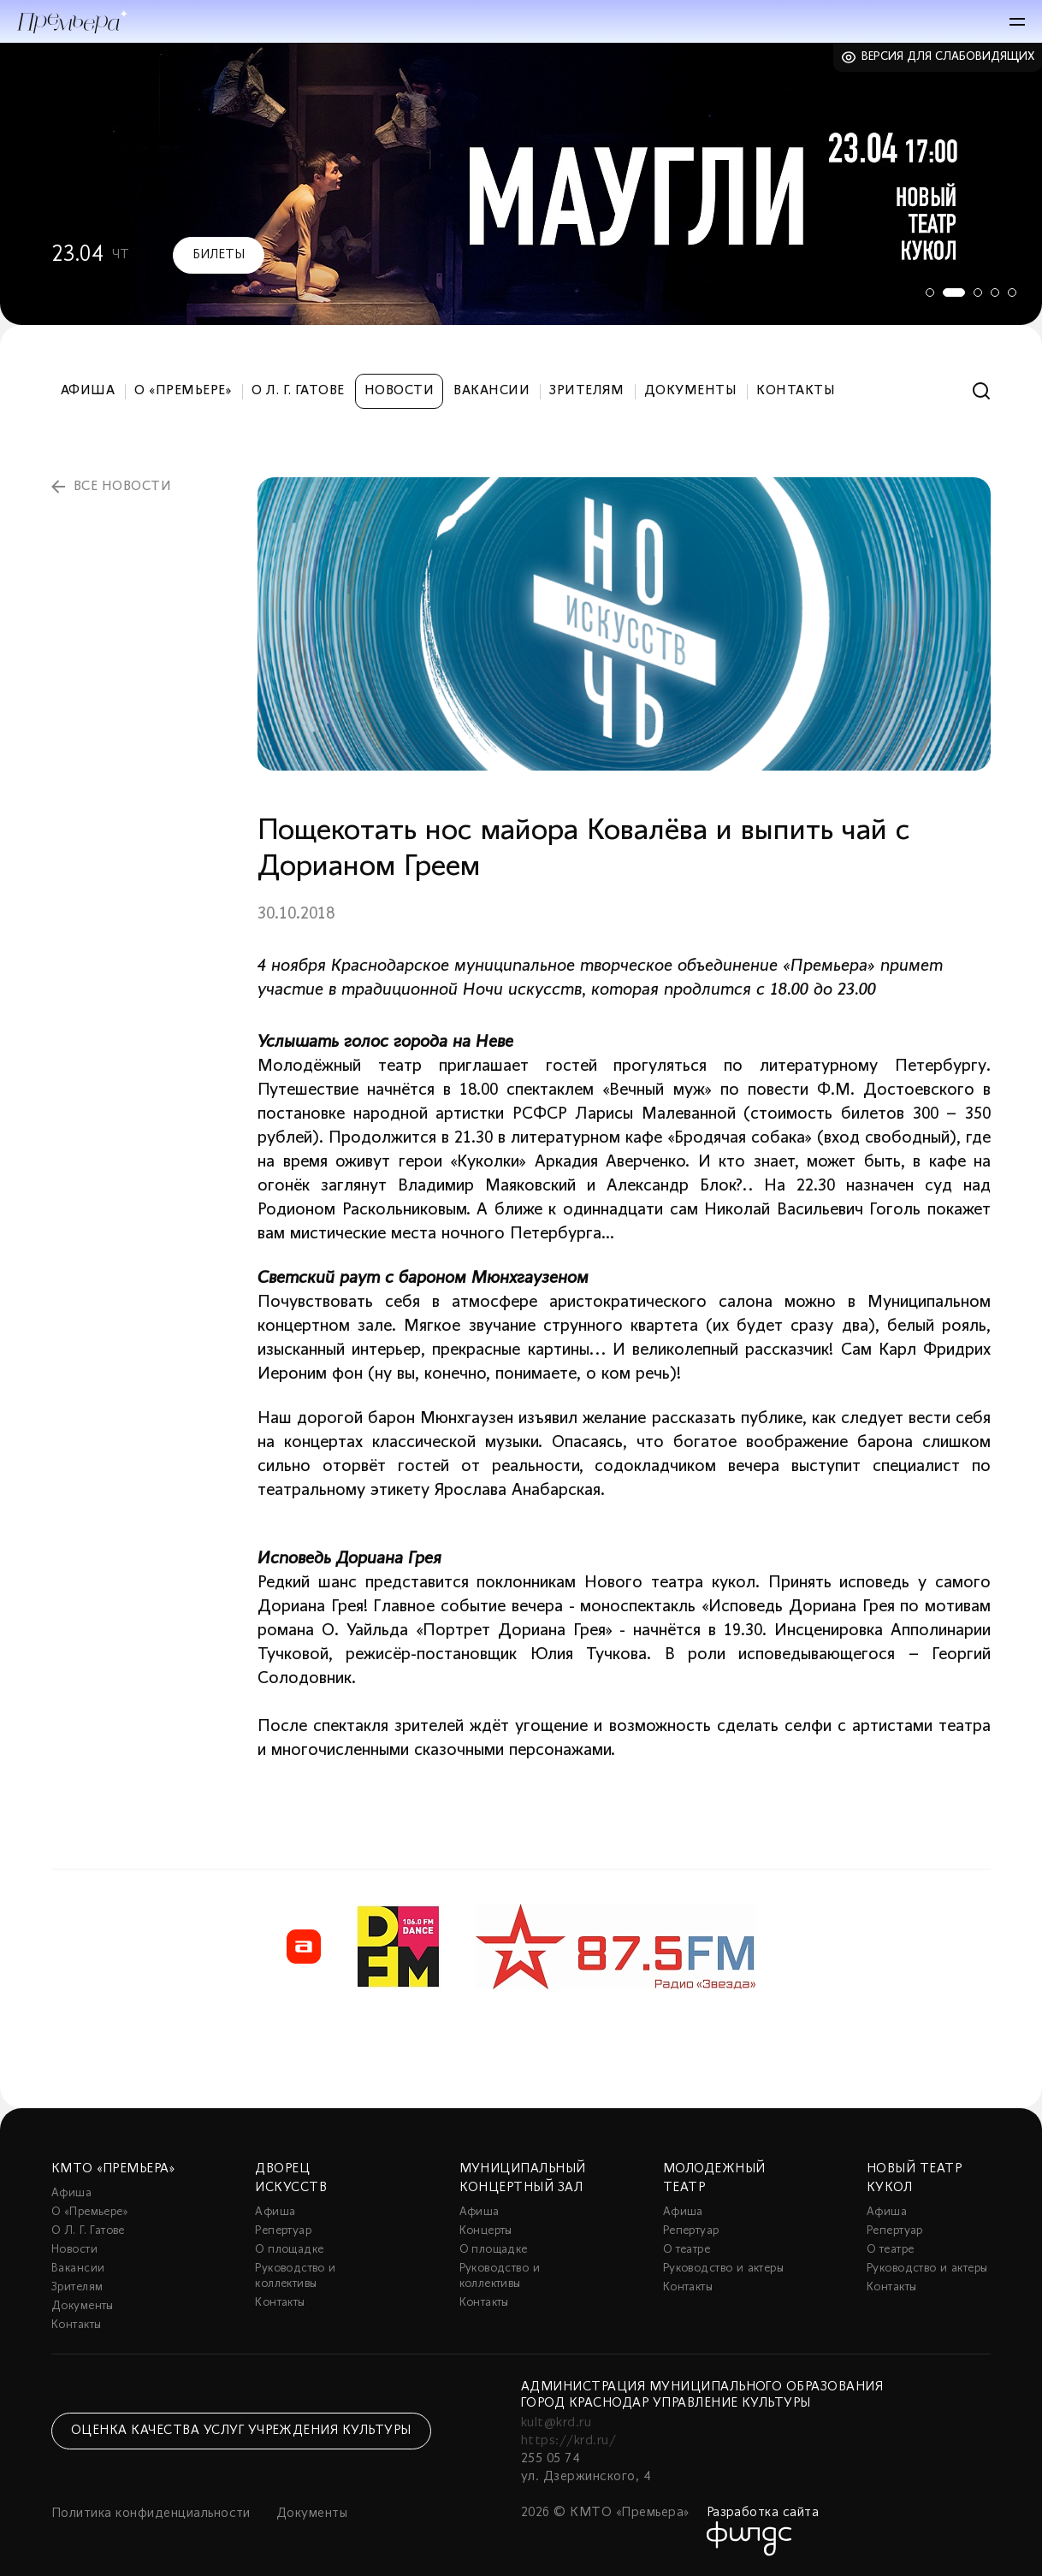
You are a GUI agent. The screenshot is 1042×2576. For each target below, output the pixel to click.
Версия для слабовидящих (948, 56)
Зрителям (587, 391)
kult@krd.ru (556, 2423)
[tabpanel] (521, 184)
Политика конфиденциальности (151, 2513)
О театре (686, 2249)
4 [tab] (995, 292)
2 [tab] (952, 292)
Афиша (88, 391)
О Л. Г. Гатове (298, 391)
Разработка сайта (763, 2513)
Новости (399, 391)
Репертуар (283, 2230)
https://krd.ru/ (568, 2441)
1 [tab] (926, 292)
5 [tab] (1012, 292)
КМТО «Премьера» (113, 2169)
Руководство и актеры (723, 2268)
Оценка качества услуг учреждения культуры (241, 2430)
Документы (690, 391)
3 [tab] (978, 292)
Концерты (485, 2230)
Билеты (218, 255)
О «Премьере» (183, 391)
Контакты (795, 391)
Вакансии (491, 391)
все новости (122, 486)
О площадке (289, 2249)
